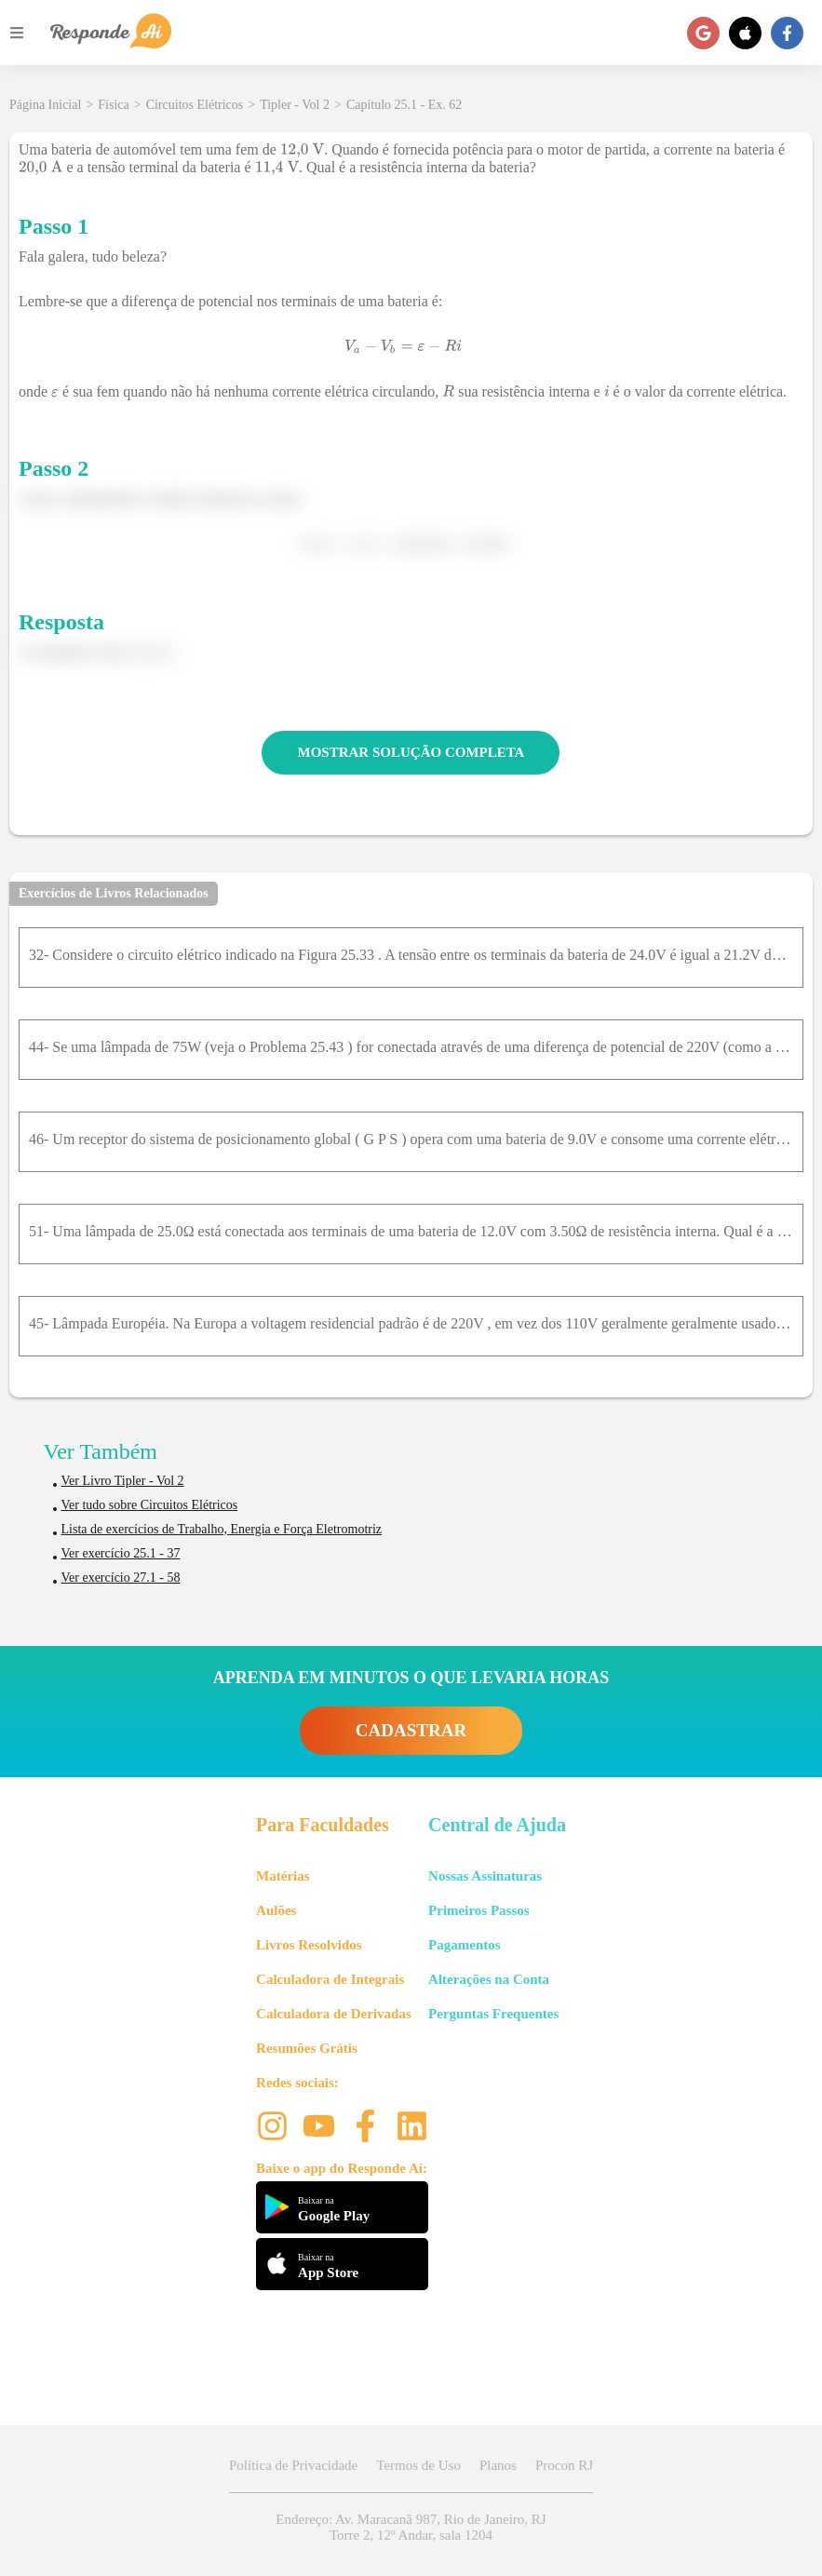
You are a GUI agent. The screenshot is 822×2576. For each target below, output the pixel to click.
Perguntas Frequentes (493, 2013)
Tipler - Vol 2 (295, 105)
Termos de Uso (418, 2465)
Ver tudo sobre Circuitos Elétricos (149, 1505)
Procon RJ (564, 2465)
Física (113, 105)
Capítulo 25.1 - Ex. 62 (404, 105)
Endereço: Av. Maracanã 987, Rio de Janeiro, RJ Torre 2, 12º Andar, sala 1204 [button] (411, 2527)
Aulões (276, 1910)
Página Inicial (45, 105)
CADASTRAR (411, 1730)
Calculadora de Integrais (330, 1979)
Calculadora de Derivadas (333, 2013)
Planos (498, 2465)
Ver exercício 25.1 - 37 (121, 1553)
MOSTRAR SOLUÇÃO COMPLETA (411, 752)
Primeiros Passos (478, 1910)
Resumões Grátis (306, 2048)
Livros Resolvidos (309, 1944)
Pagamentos (464, 1944)
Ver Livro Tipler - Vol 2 (122, 1481)
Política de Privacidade (293, 2465)
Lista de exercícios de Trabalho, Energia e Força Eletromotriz (222, 1529)
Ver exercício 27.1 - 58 (121, 1578)
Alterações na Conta (488, 1979)
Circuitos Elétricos (195, 105)
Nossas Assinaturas (485, 1875)
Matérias (282, 1875)
